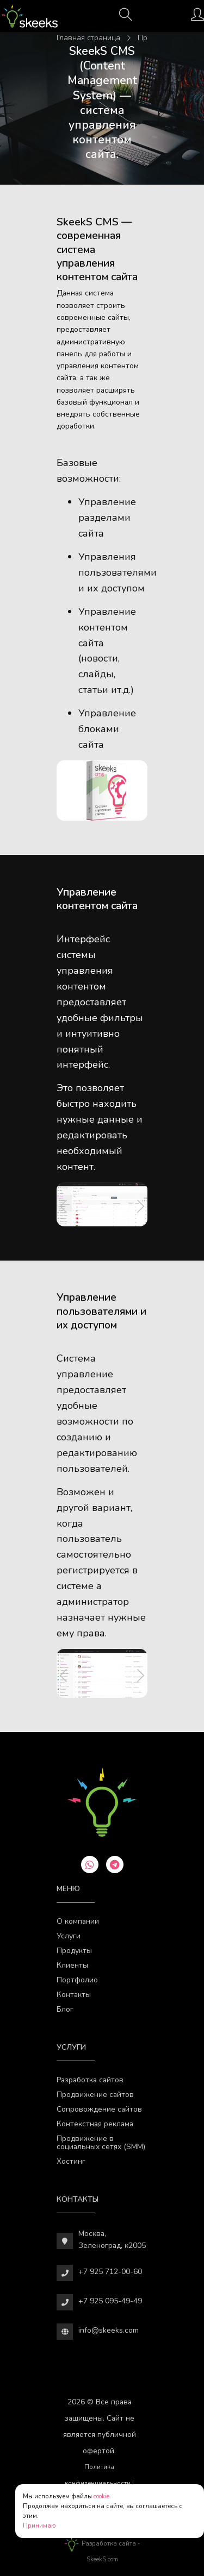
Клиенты (72, 1965)
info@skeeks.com (108, 2330)
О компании (78, 1921)
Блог (65, 2009)
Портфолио (77, 1980)
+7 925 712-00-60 (110, 2271)
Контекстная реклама (95, 2124)
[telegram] (114, 1864)
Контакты (74, 1994)
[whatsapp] (89, 1864)
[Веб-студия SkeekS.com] (29, 16)
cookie (101, 2496)
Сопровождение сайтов (99, 2109)
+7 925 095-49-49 (110, 2301)
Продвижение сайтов (95, 2094)
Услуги (69, 1936)
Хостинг (71, 2161)
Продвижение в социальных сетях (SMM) (101, 2142)
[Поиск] (125, 18)
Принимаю (39, 2526)
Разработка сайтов (90, 2080)
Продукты (74, 1950)
